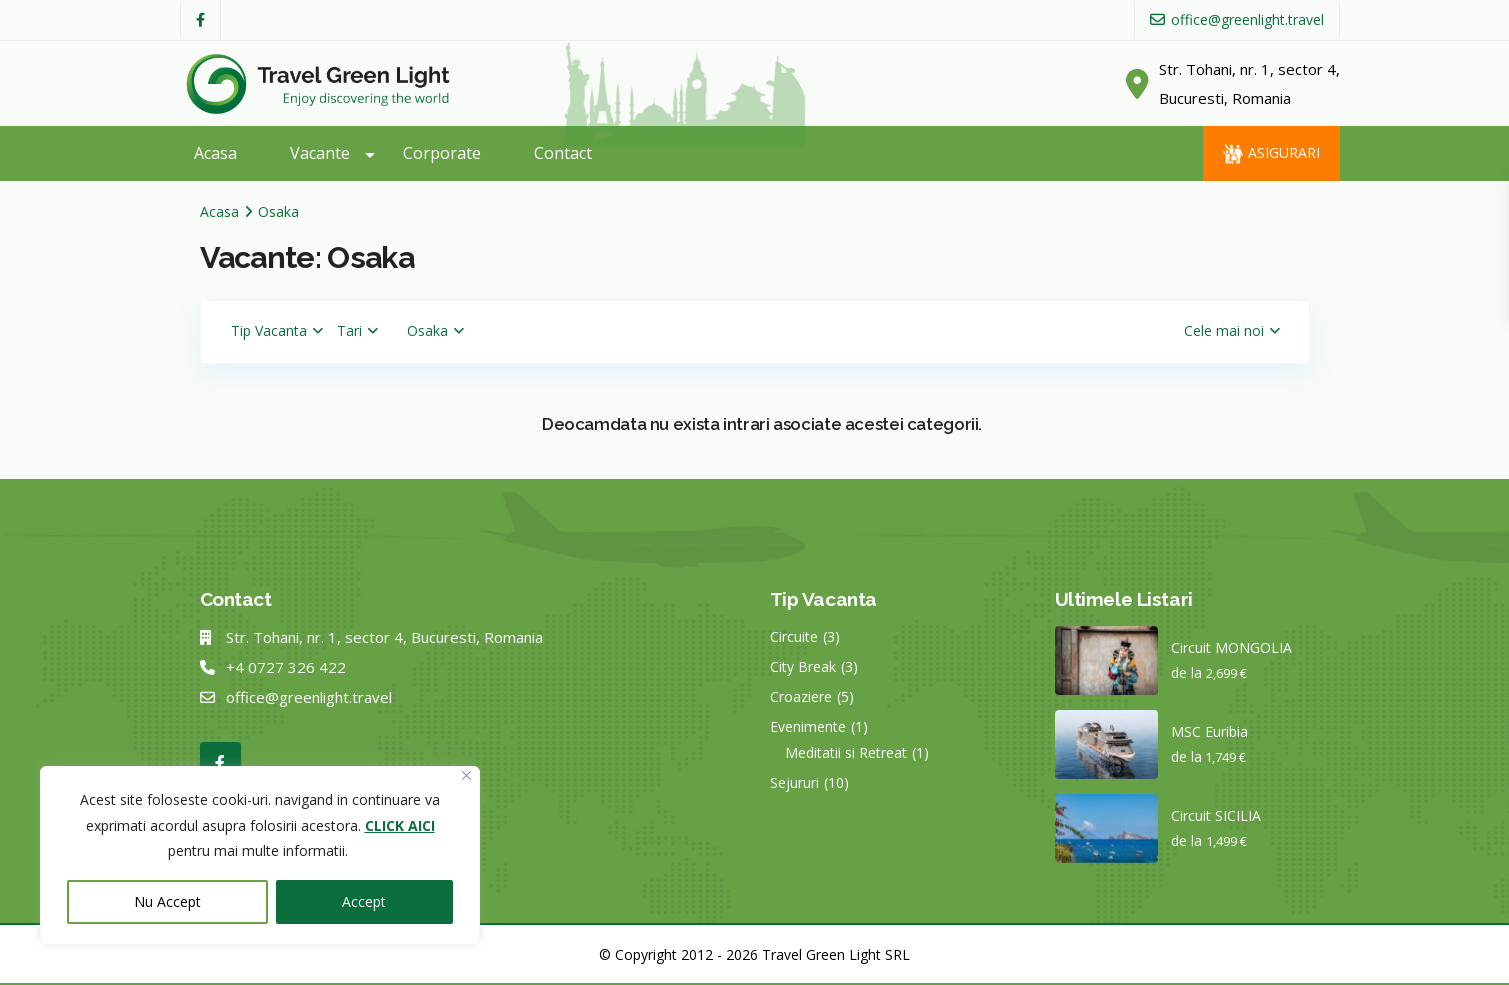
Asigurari (1284, 152)
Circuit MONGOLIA (1231, 647)
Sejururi (794, 782)
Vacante (320, 153)
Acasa (215, 153)
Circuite (794, 636)
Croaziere (801, 696)
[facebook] (201, 20)
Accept (364, 901)
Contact (563, 153)
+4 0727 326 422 (286, 667)
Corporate (442, 153)
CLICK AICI (400, 825)
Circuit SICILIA (1216, 815)
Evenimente (808, 726)
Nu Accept (167, 901)
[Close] (466, 775)
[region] (260, 855)
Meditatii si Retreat (846, 752)
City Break (803, 666)
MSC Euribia (1209, 731)
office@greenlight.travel (309, 697)
